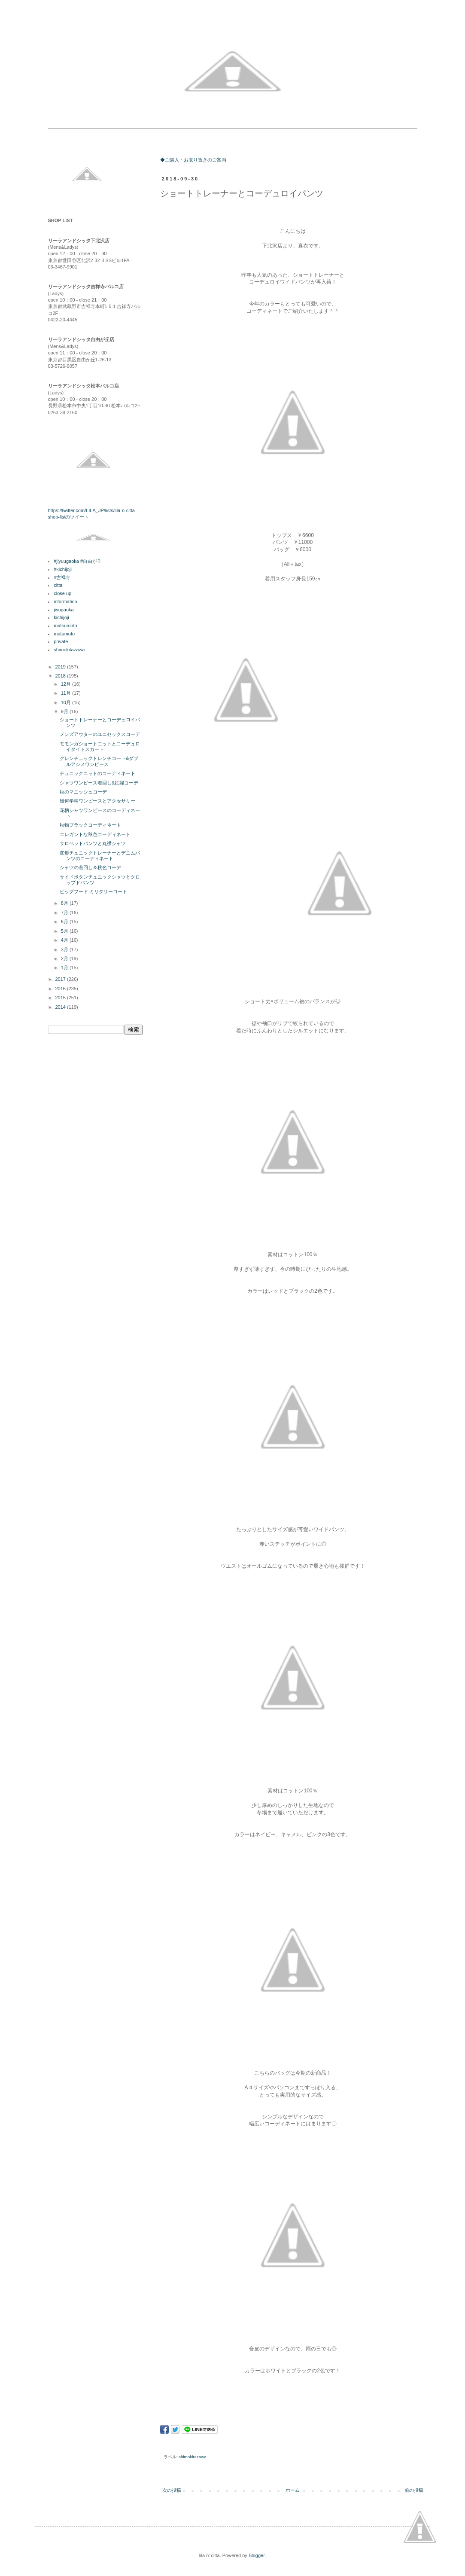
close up (62, 593)
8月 (65, 903)
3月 (65, 949)
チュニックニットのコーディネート (97, 773)
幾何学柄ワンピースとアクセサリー (97, 800)
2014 (61, 1007)
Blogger (256, 2555)
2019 (61, 666)
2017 (61, 979)
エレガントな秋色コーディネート (95, 834)
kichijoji (61, 617)
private (61, 641)
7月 (65, 912)
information (65, 601)
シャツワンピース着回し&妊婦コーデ (99, 782)
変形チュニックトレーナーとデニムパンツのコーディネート (100, 855)
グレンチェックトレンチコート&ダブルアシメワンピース (99, 761)
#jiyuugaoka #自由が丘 (78, 561)
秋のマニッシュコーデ (83, 791)
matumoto (64, 633)
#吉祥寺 (62, 577)
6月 (65, 921)
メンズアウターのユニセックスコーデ (100, 734)
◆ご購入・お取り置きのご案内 (193, 159)
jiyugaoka (63, 609)
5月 (65, 931)
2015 (61, 997)
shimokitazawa (193, 2456)
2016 (61, 988)
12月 (66, 684)
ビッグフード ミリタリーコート (93, 891)
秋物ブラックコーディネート (90, 824)
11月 (66, 693)
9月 (65, 711)
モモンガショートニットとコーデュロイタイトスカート (100, 746)
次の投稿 (171, 2490)
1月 (65, 967)
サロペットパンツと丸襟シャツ (93, 843)
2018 (61, 675)
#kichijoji (63, 569)
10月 (66, 702)
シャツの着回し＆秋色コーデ (90, 867)
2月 (65, 958)
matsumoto (65, 625)
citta (58, 585)
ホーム (293, 2490)
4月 (65, 940)
